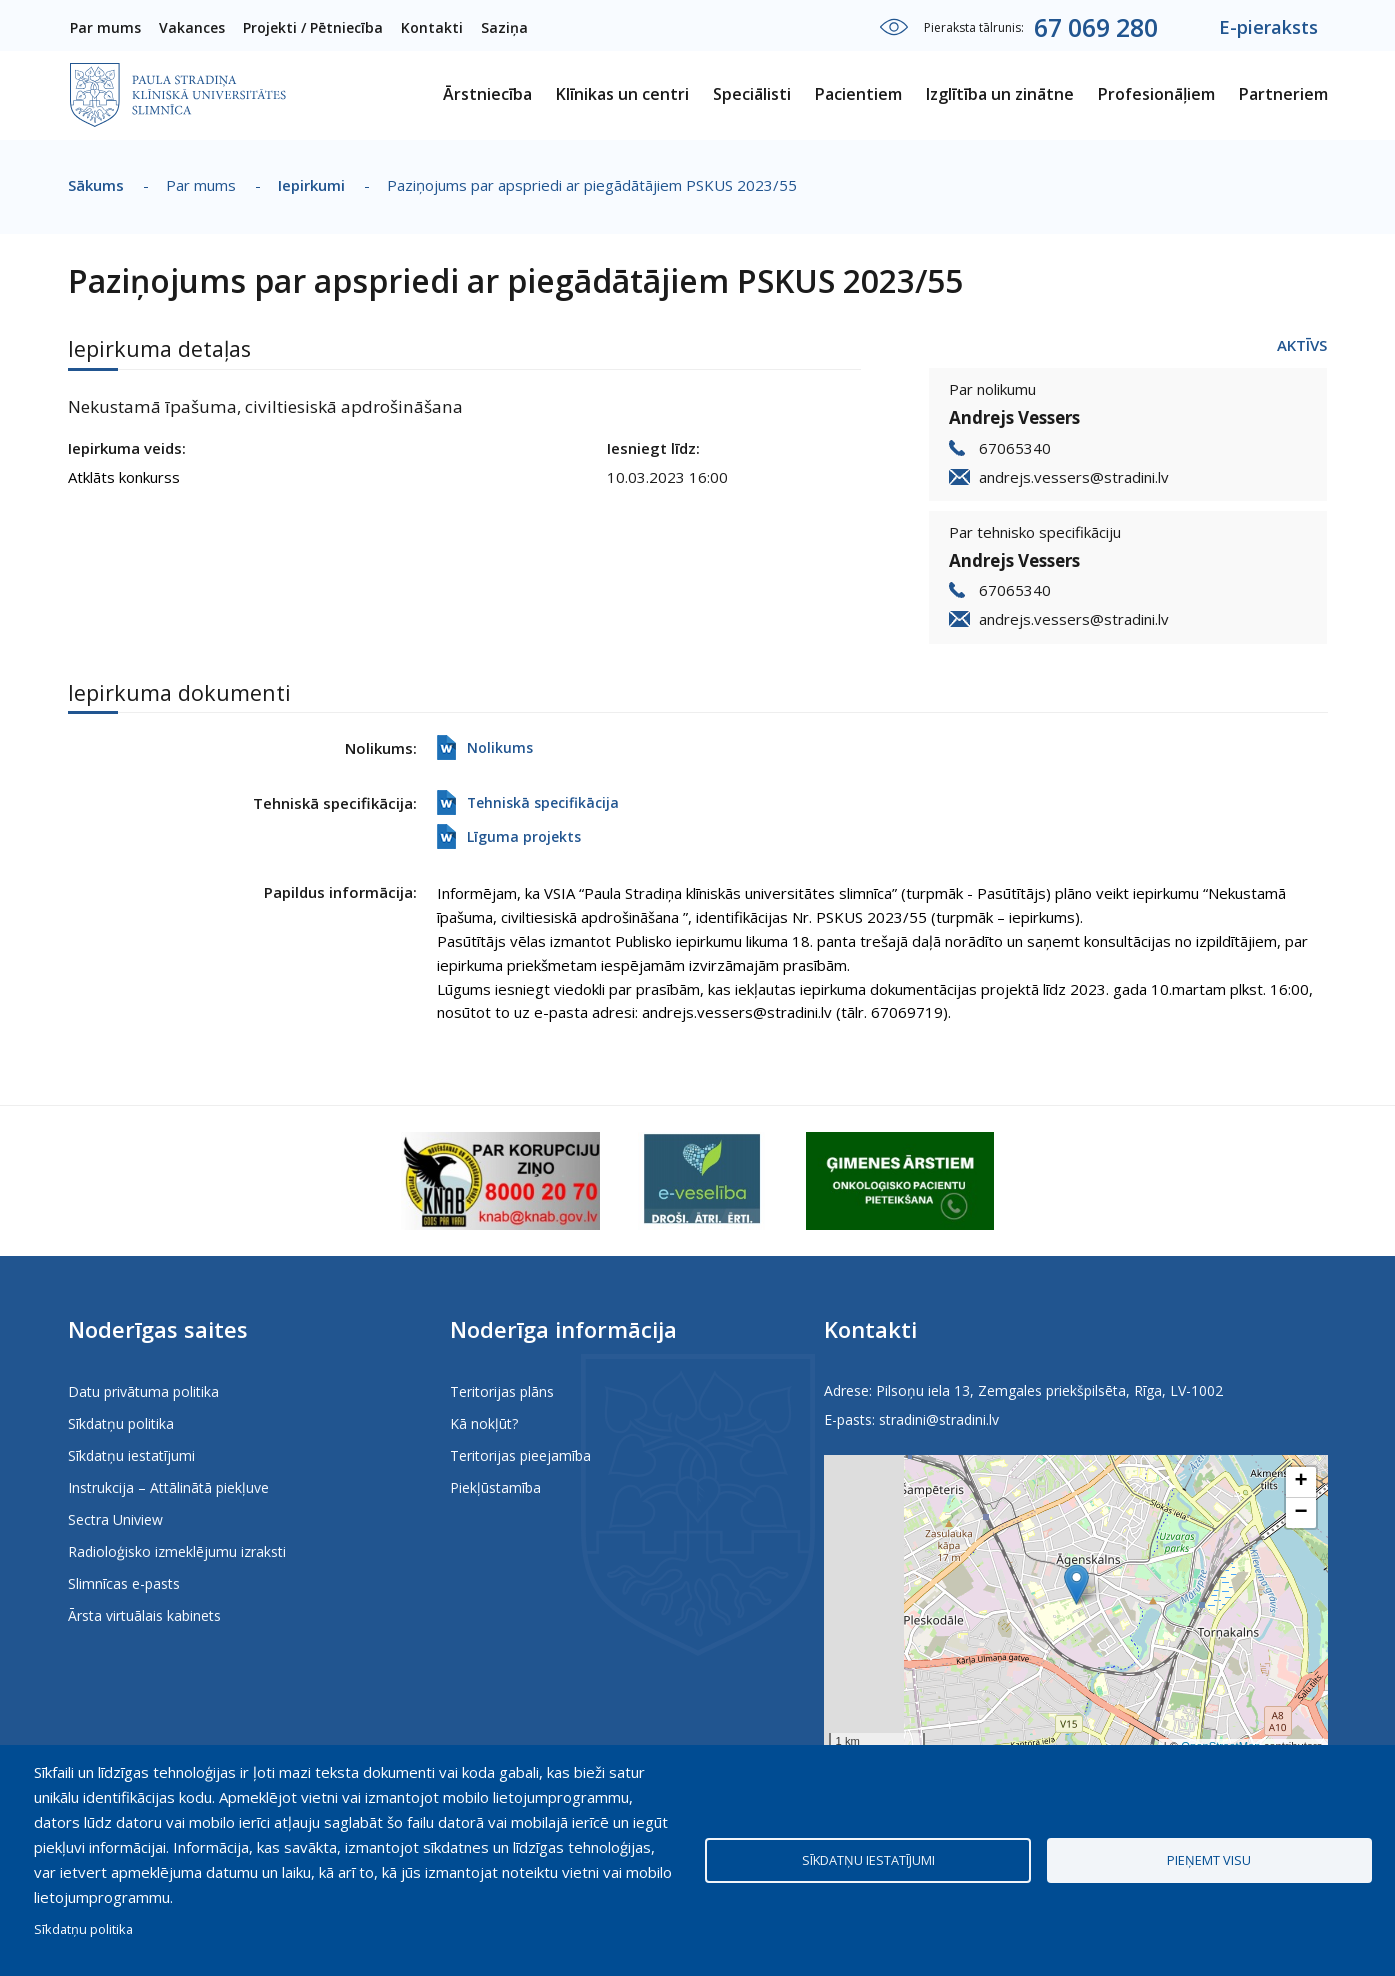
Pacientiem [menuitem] (858, 94)
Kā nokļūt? (484, 1423)
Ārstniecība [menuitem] (487, 94)
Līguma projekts (524, 836)
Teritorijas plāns (502, 1391)
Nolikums (500, 747)
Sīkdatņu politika (121, 1423)
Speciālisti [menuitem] (752, 94)
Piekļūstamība (495, 1487)
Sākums (96, 185)
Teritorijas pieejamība (520, 1455)
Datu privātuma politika (143, 1391)
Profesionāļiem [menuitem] (1156, 94)
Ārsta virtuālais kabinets (144, 1615)
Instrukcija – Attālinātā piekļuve (168, 1487)
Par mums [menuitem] (105, 27)
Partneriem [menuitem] (1283, 94)
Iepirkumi (311, 185)
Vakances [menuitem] (192, 27)
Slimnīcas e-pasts (124, 1583)
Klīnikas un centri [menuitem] (622, 94)
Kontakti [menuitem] (432, 27)
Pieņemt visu (1209, 1860)
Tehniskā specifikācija (543, 802)
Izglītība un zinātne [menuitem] (1000, 94)
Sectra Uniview (115, 1519)
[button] (1076, 1584)
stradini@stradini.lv (939, 1419)
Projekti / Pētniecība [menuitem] (313, 27)
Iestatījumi (894, 27)
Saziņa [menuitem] (504, 27)
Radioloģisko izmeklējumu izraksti (177, 1551)
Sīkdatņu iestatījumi (131, 1455)
